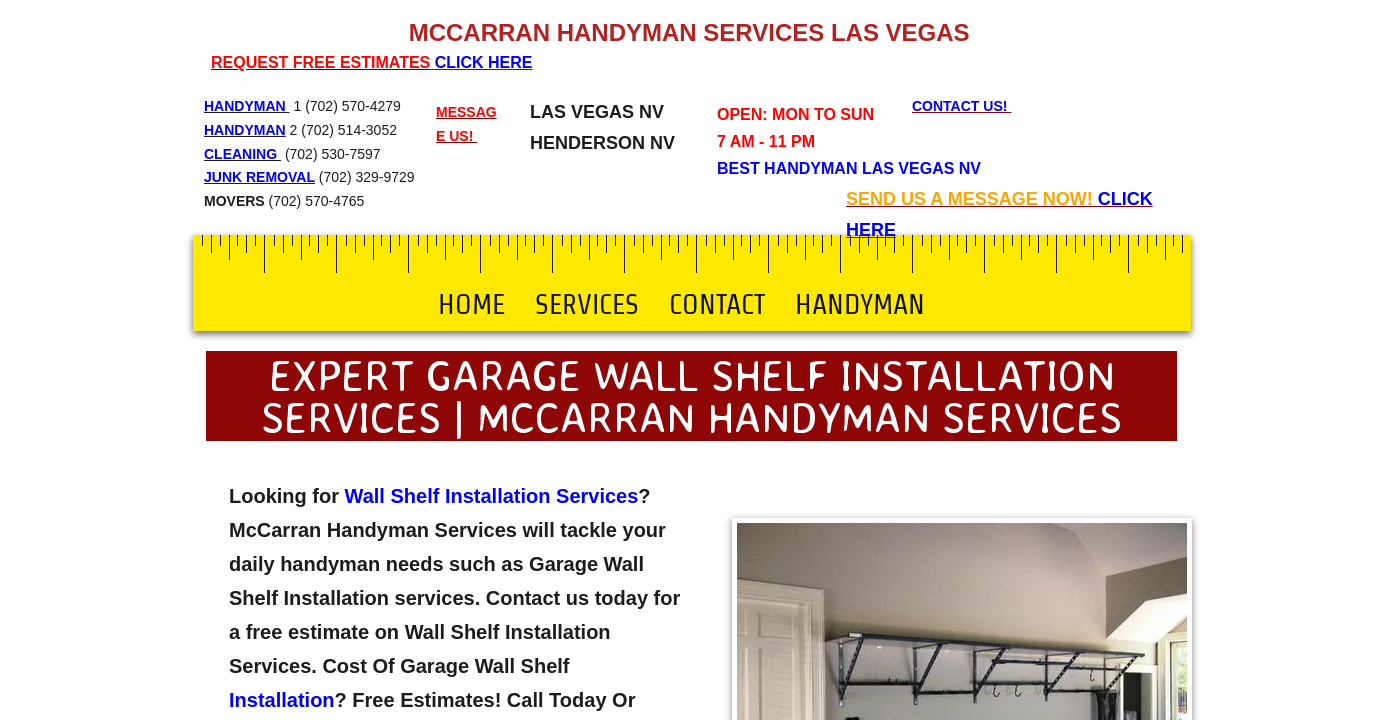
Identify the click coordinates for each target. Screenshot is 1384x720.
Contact (717, 304)
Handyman (860, 304)
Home (471, 304)
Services (587, 304)
